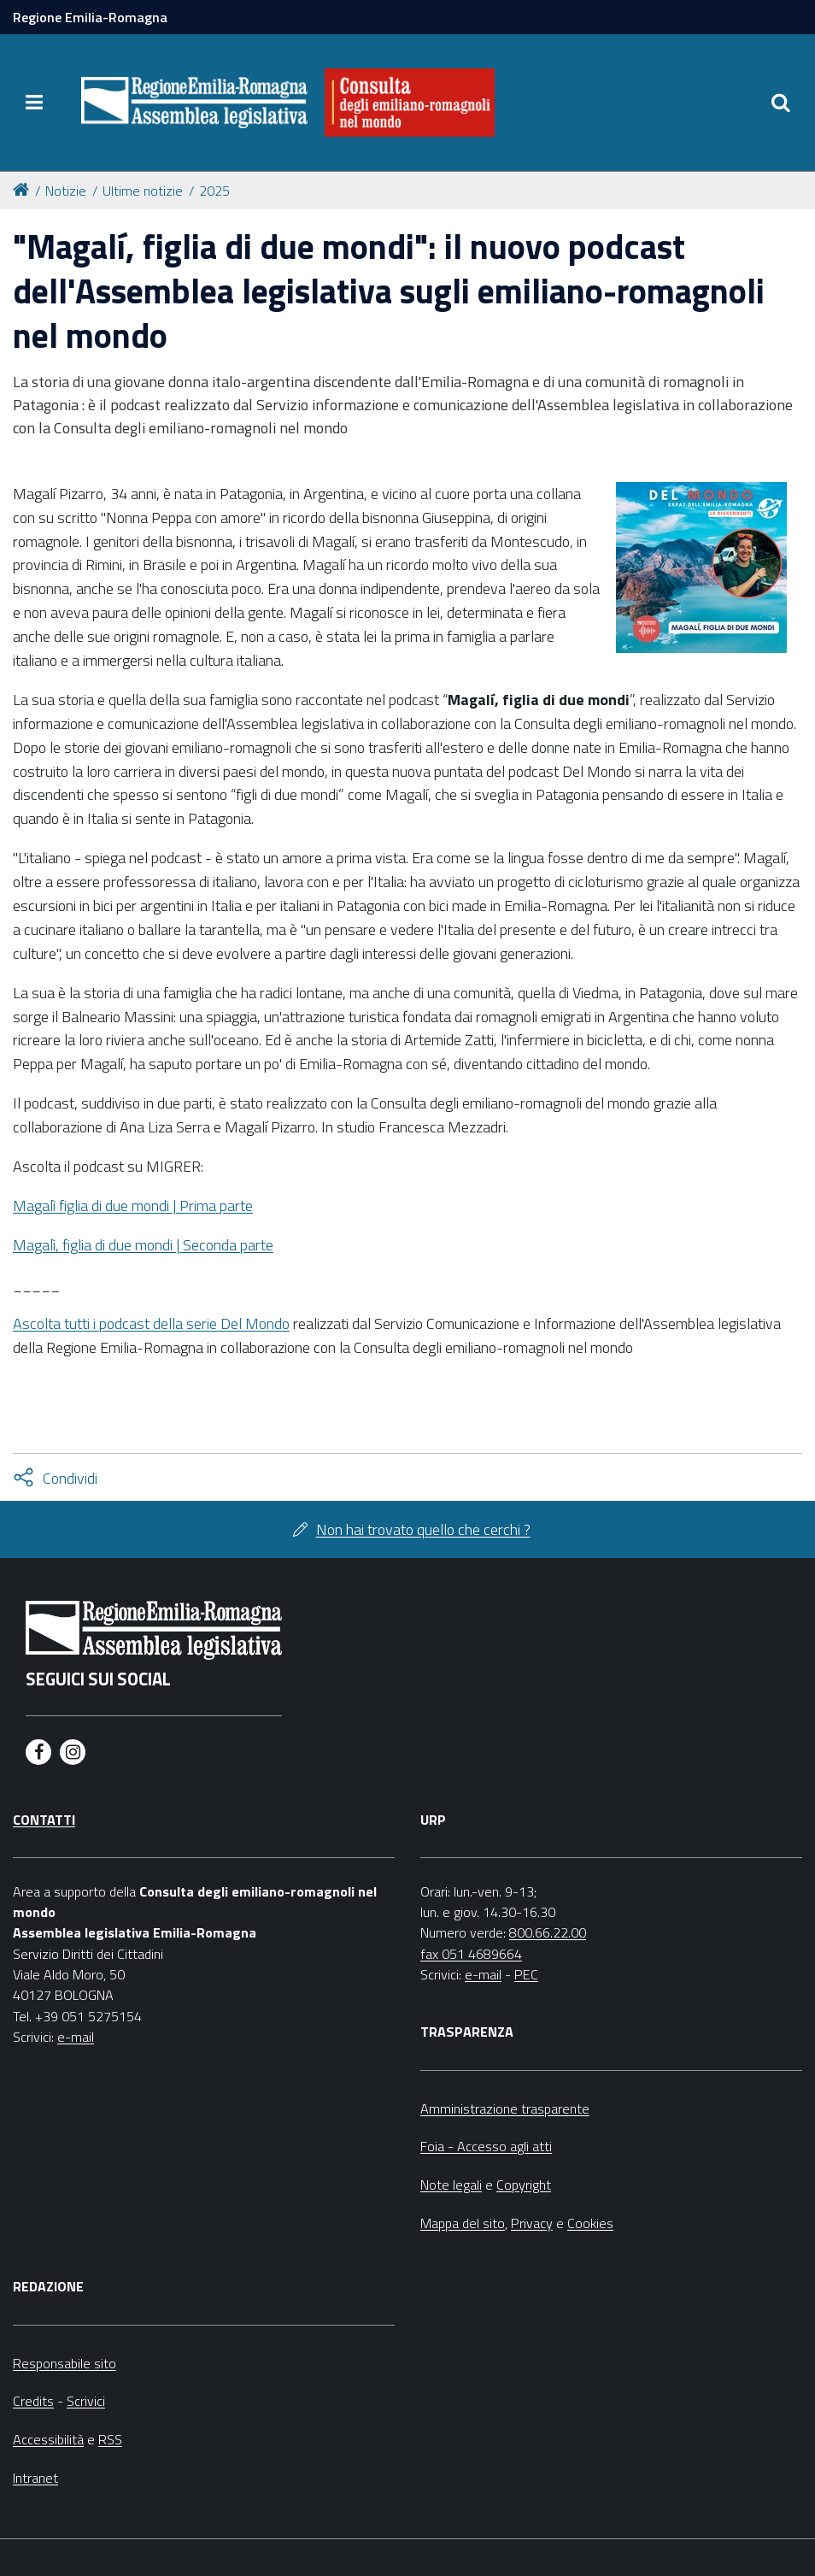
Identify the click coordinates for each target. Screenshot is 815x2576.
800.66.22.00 (547, 1932)
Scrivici (86, 2401)
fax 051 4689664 (471, 1954)
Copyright (523, 2184)
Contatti (44, 1819)
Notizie (65, 190)
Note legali (451, 2184)
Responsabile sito (64, 2363)
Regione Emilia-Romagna (90, 17)
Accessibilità (48, 2439)
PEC (526, 1974)
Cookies (590, 2223)
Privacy (532, 2223)
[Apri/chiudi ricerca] (780, 102)
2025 (214, 190)
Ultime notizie (143, 190)
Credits (33, 2401)
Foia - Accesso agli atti (486, 2146)
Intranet (35, 2477)
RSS (110, 2439)
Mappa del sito (462, 2223)
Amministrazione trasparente (504, 2108)
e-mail (75, 2036)
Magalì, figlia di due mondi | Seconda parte (143, 1244)
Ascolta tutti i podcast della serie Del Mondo (151, 1323)
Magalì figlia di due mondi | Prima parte (133, 1205)
